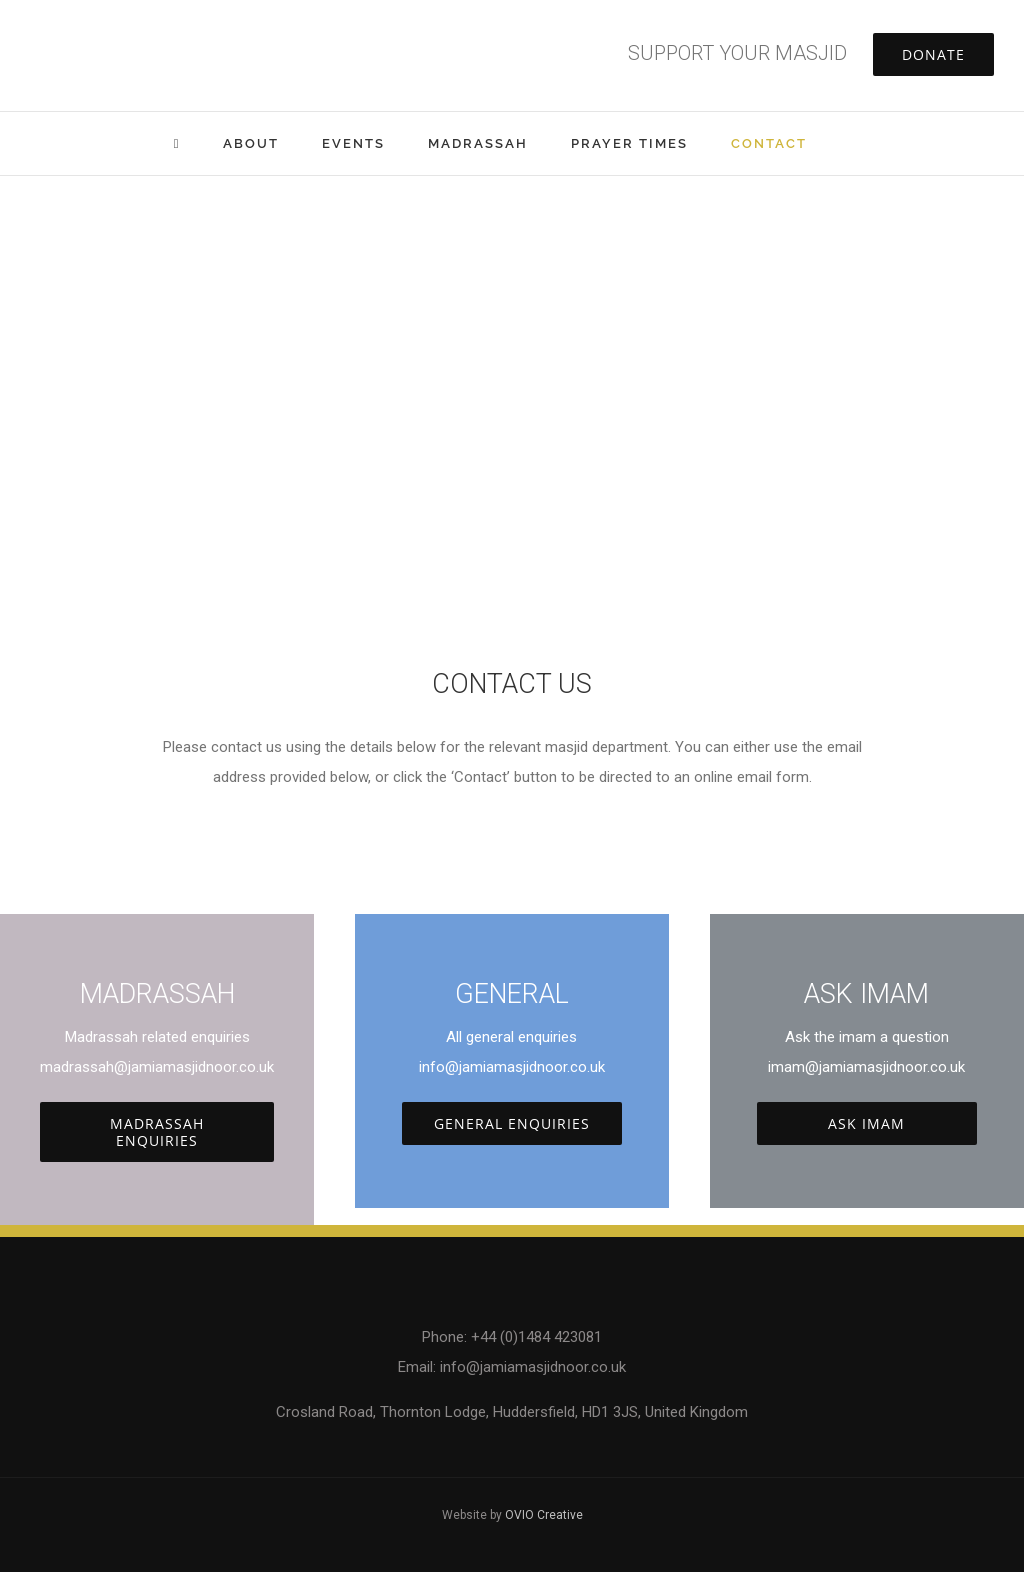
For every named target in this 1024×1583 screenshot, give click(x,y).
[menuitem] (199, 143)
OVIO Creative (544, 1515)
